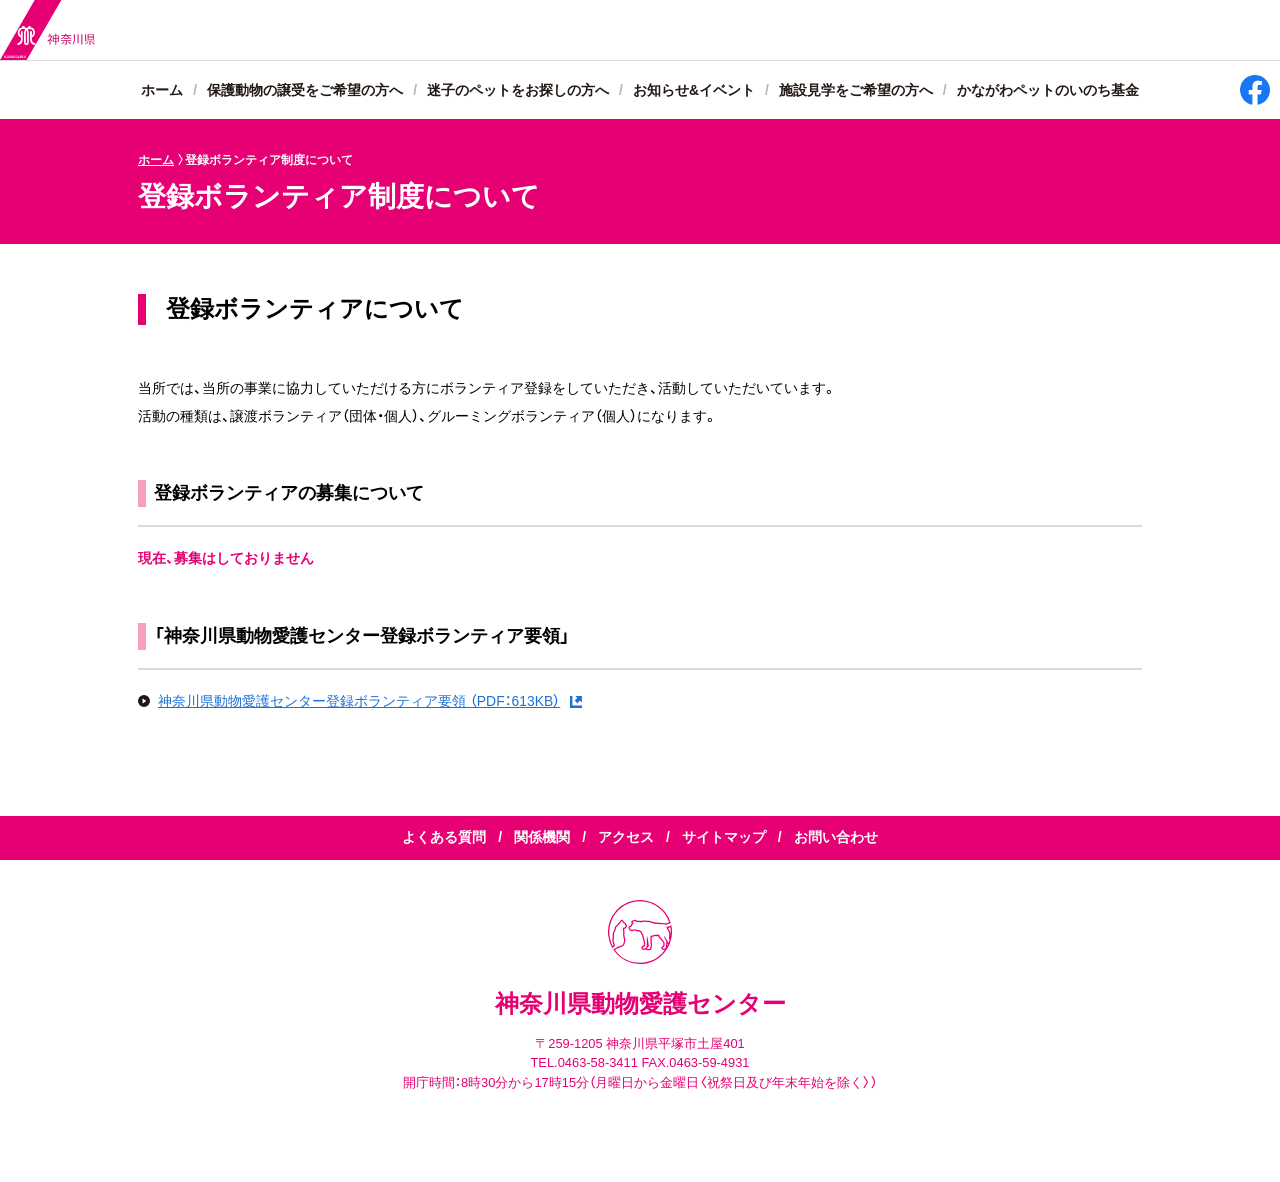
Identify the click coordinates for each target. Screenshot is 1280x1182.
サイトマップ (724, 838)
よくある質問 (444, 838)
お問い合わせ (836, 838)
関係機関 (542, 838)
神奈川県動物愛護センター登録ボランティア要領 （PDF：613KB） (359, 701)
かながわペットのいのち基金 (1048, 91)
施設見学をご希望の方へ (856, 91)
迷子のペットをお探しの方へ (518, 91)
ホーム (162, 91)
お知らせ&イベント (694, 91)
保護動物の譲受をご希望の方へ (305, 91)
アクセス (626, 838)
